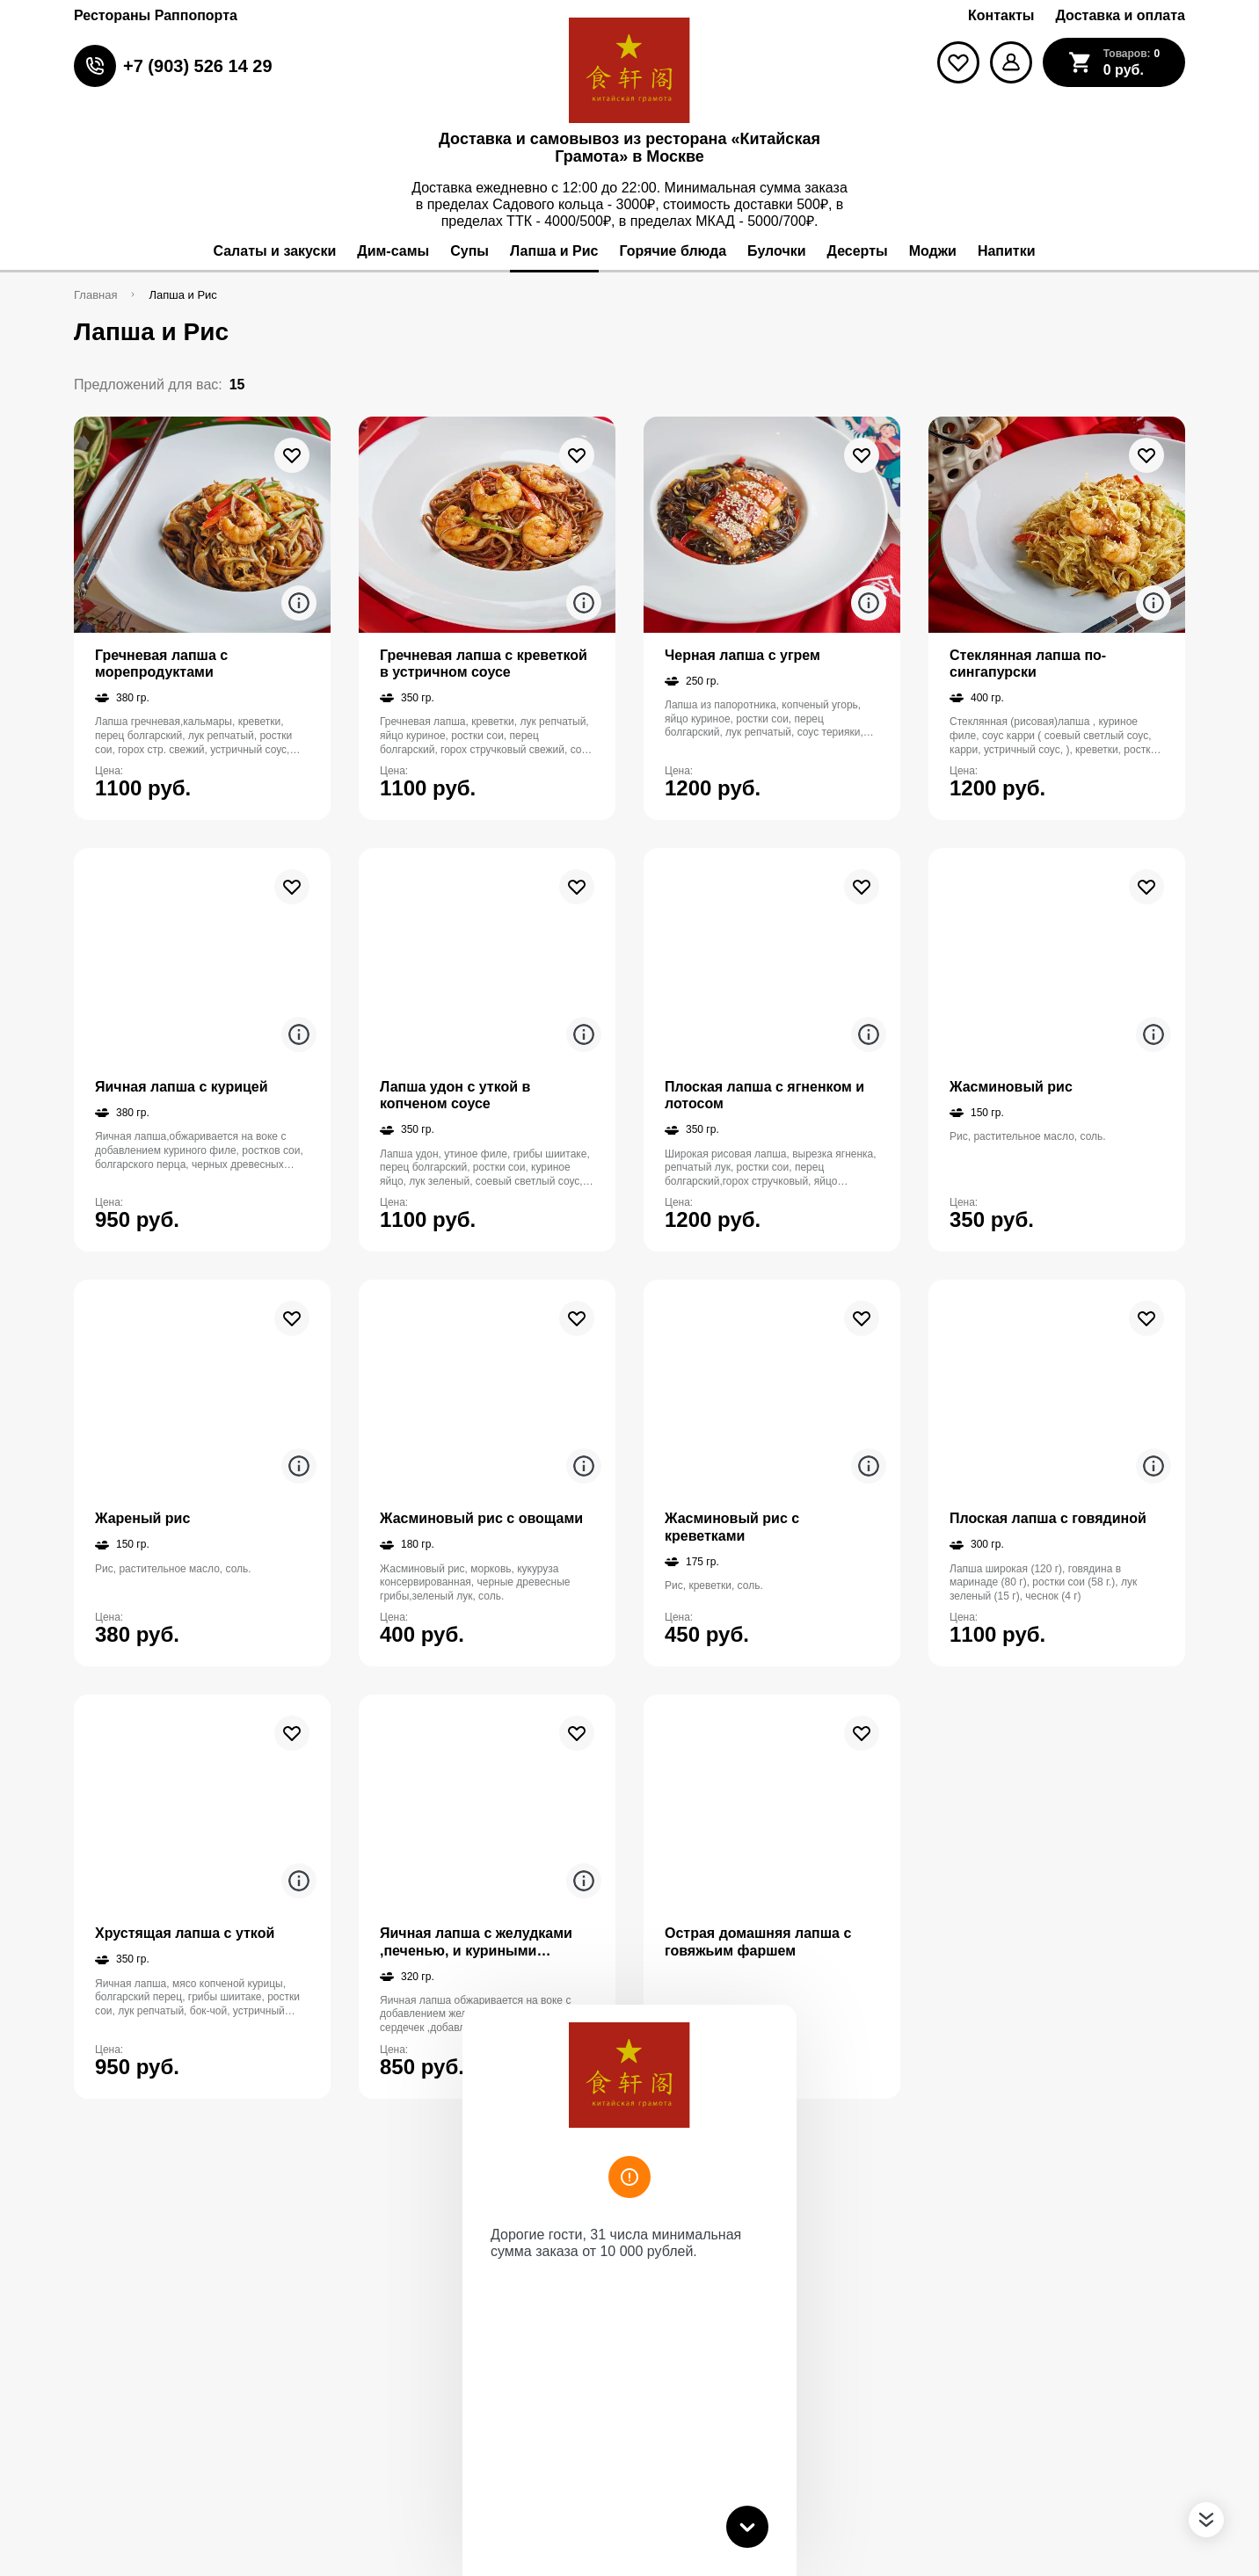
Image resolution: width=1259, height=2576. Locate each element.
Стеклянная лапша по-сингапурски (1028, 663)
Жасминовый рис (1011, 1086)
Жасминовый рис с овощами (481, 1518)
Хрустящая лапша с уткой (184, 1933)
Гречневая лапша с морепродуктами (161, 663)
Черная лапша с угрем (742, 655)
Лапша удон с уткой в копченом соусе (455, 1095)
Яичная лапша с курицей (181, 1086)
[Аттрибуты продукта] (299, 602)
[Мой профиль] (1011, 62)
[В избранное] (291, 455)
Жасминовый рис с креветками (732, 1526)
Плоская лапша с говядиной (1048, 1518)
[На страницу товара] (202, 525)
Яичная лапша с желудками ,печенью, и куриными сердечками (476, 1942)
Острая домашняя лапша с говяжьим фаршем (758, 1941)
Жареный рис (142, 1518)
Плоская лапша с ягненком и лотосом (764, 1095)
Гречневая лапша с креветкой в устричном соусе (483, 663)
